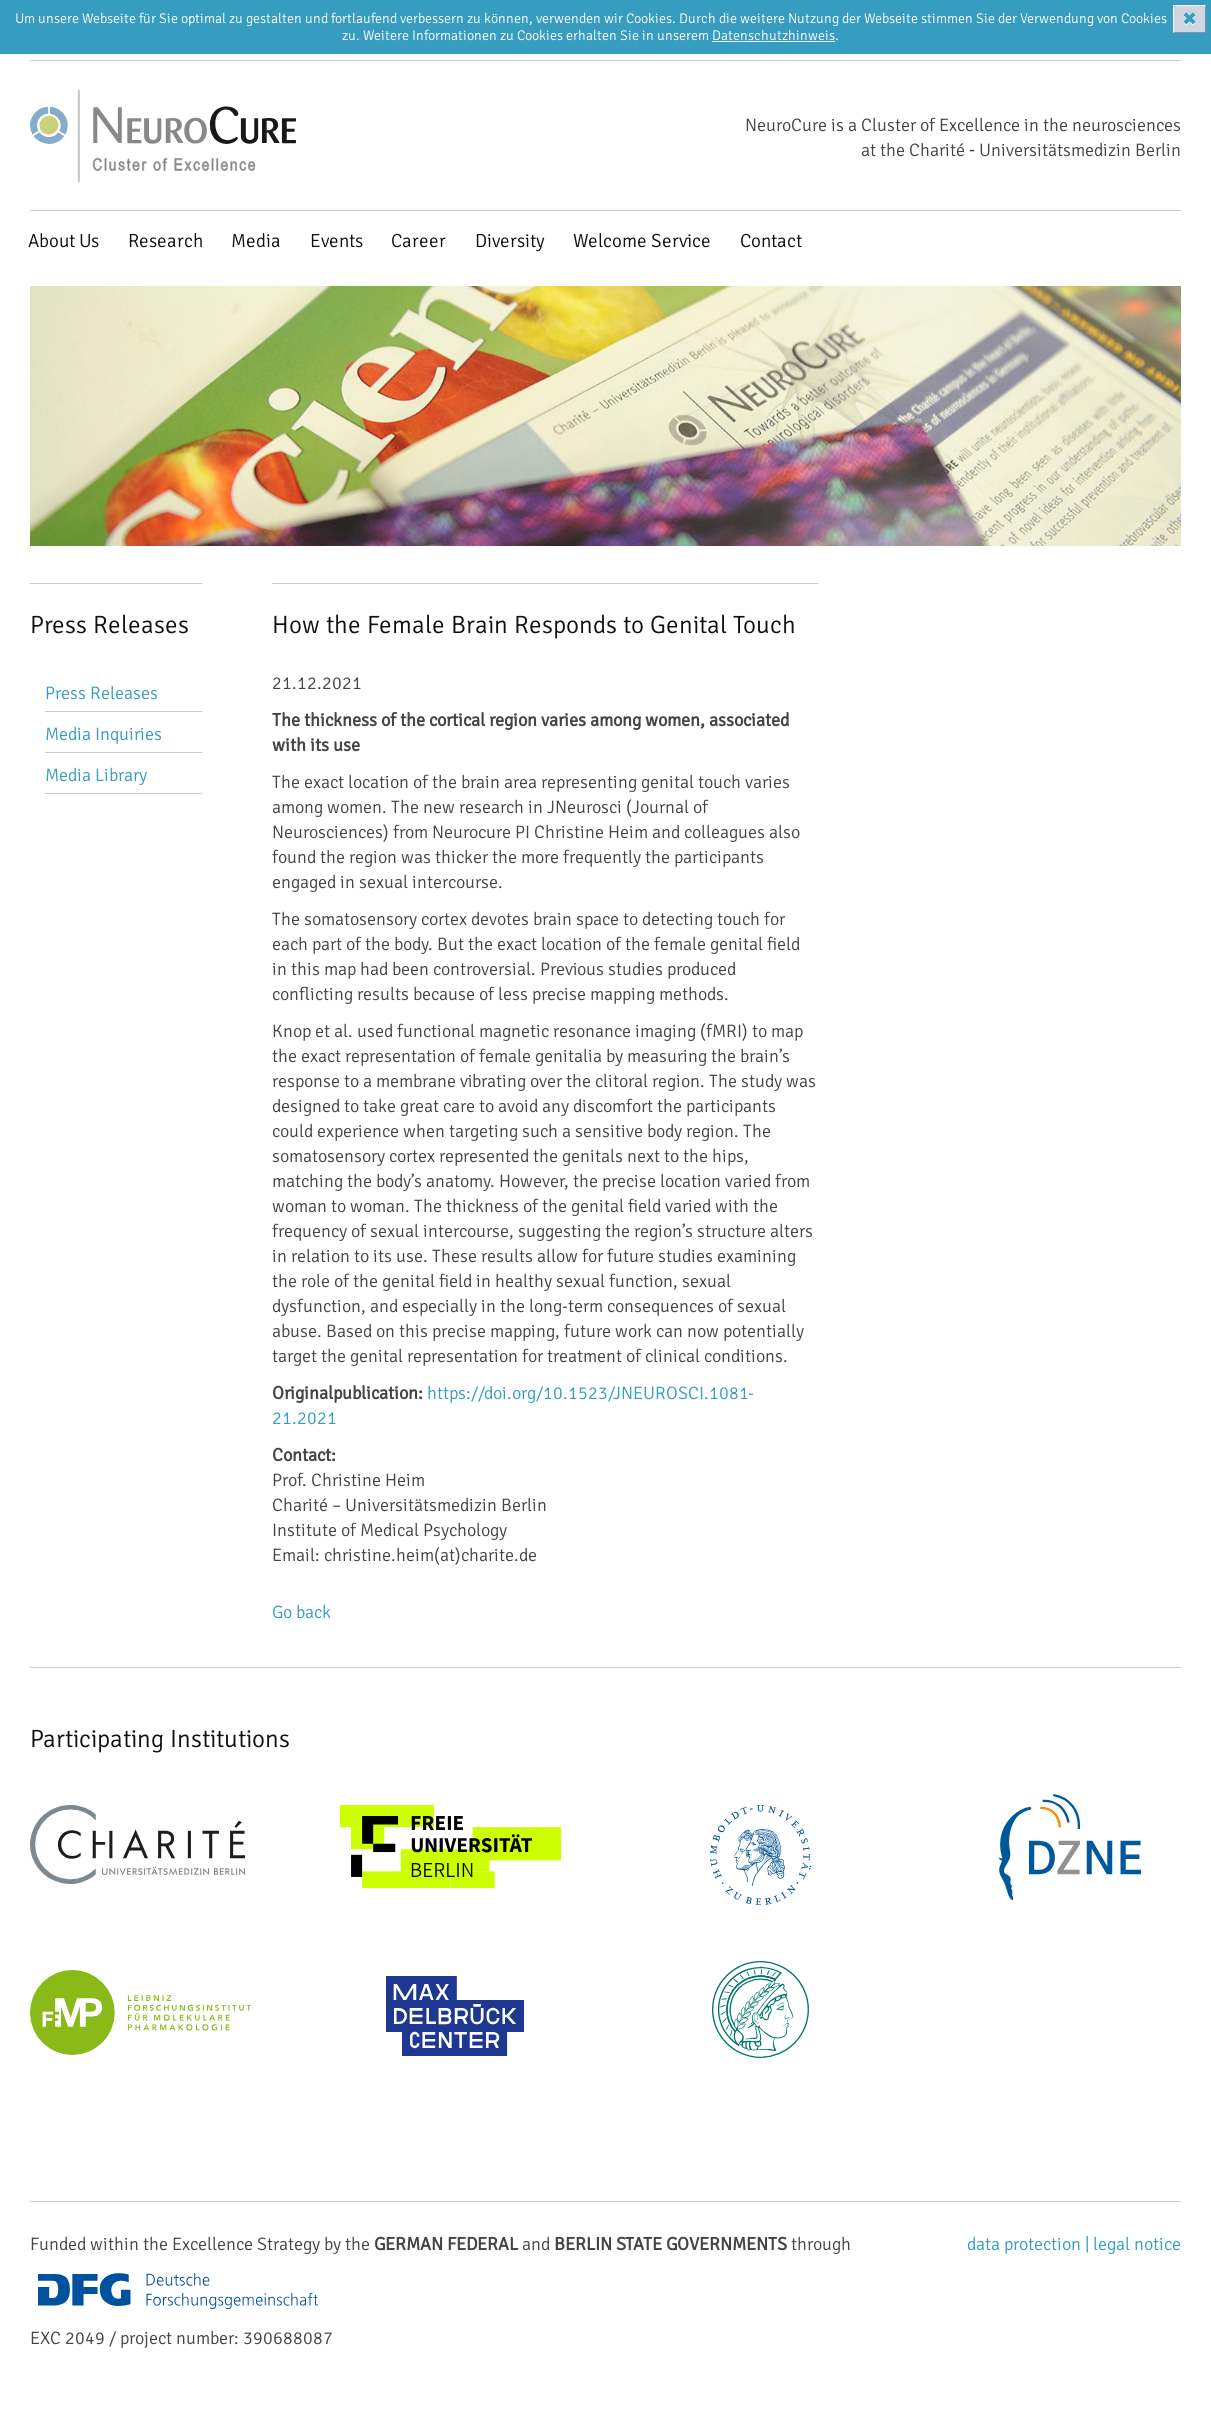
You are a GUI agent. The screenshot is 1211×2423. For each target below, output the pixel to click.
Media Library (96, 775)
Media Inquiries (103, 734)
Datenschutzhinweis (773, 35)
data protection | (1030, 2244)
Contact (771, 241)
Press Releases (101, 693)
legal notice (1137, 2244)
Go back (301, 1612)
